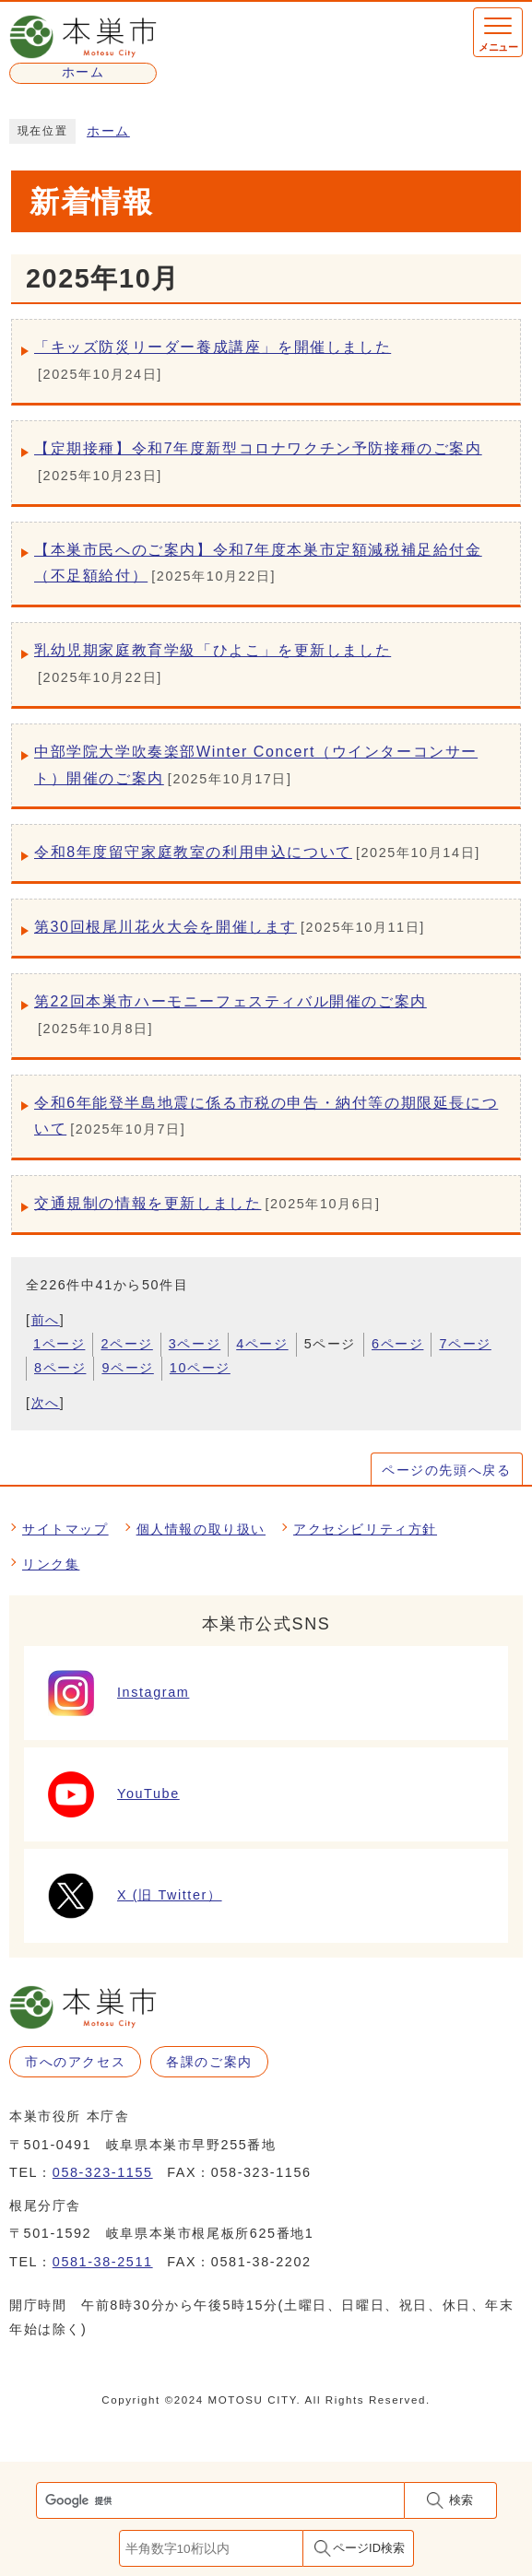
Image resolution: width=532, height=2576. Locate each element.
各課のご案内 (209, 2061)
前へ (45, 1319)
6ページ (397, 1343)
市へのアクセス (75, 2061)
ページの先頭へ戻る (446, 1470)
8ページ (60, 1367)
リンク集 (50, 1564)
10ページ (200, 1367)
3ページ (194, 1343)
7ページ (465, 1343)
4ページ (262, 1343)
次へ (45, 1402)
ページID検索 (369, 2548)
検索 (461, 2500)
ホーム (108, 131)
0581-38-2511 (103, 2261)
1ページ (59, 1343)
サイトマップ (65, 1529)
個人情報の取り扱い (201, 1529)
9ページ (127, 1367)
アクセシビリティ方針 (365, 1529)
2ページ (126, 1343)
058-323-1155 (103, 2172)
